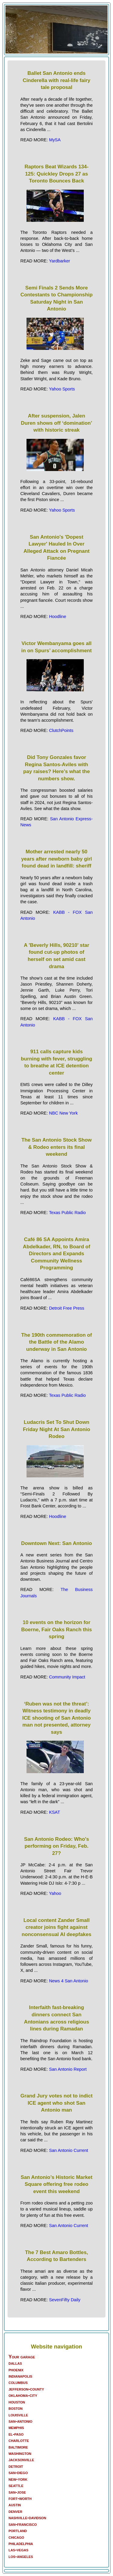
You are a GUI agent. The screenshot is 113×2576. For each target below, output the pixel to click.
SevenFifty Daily (64, 2299)
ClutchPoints (61, 730)
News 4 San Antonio (68, 1980)
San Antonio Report (68, 2069)
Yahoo (55, 1893)
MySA (55, 139)
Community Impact (67, 1677)
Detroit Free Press (66, 1308)
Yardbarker (59, 261)
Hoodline (57, 616)
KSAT (54, 1812)
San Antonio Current (68, 2150)
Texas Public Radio (67, 1212)
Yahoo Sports (62, 389)
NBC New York (63, 1113)
